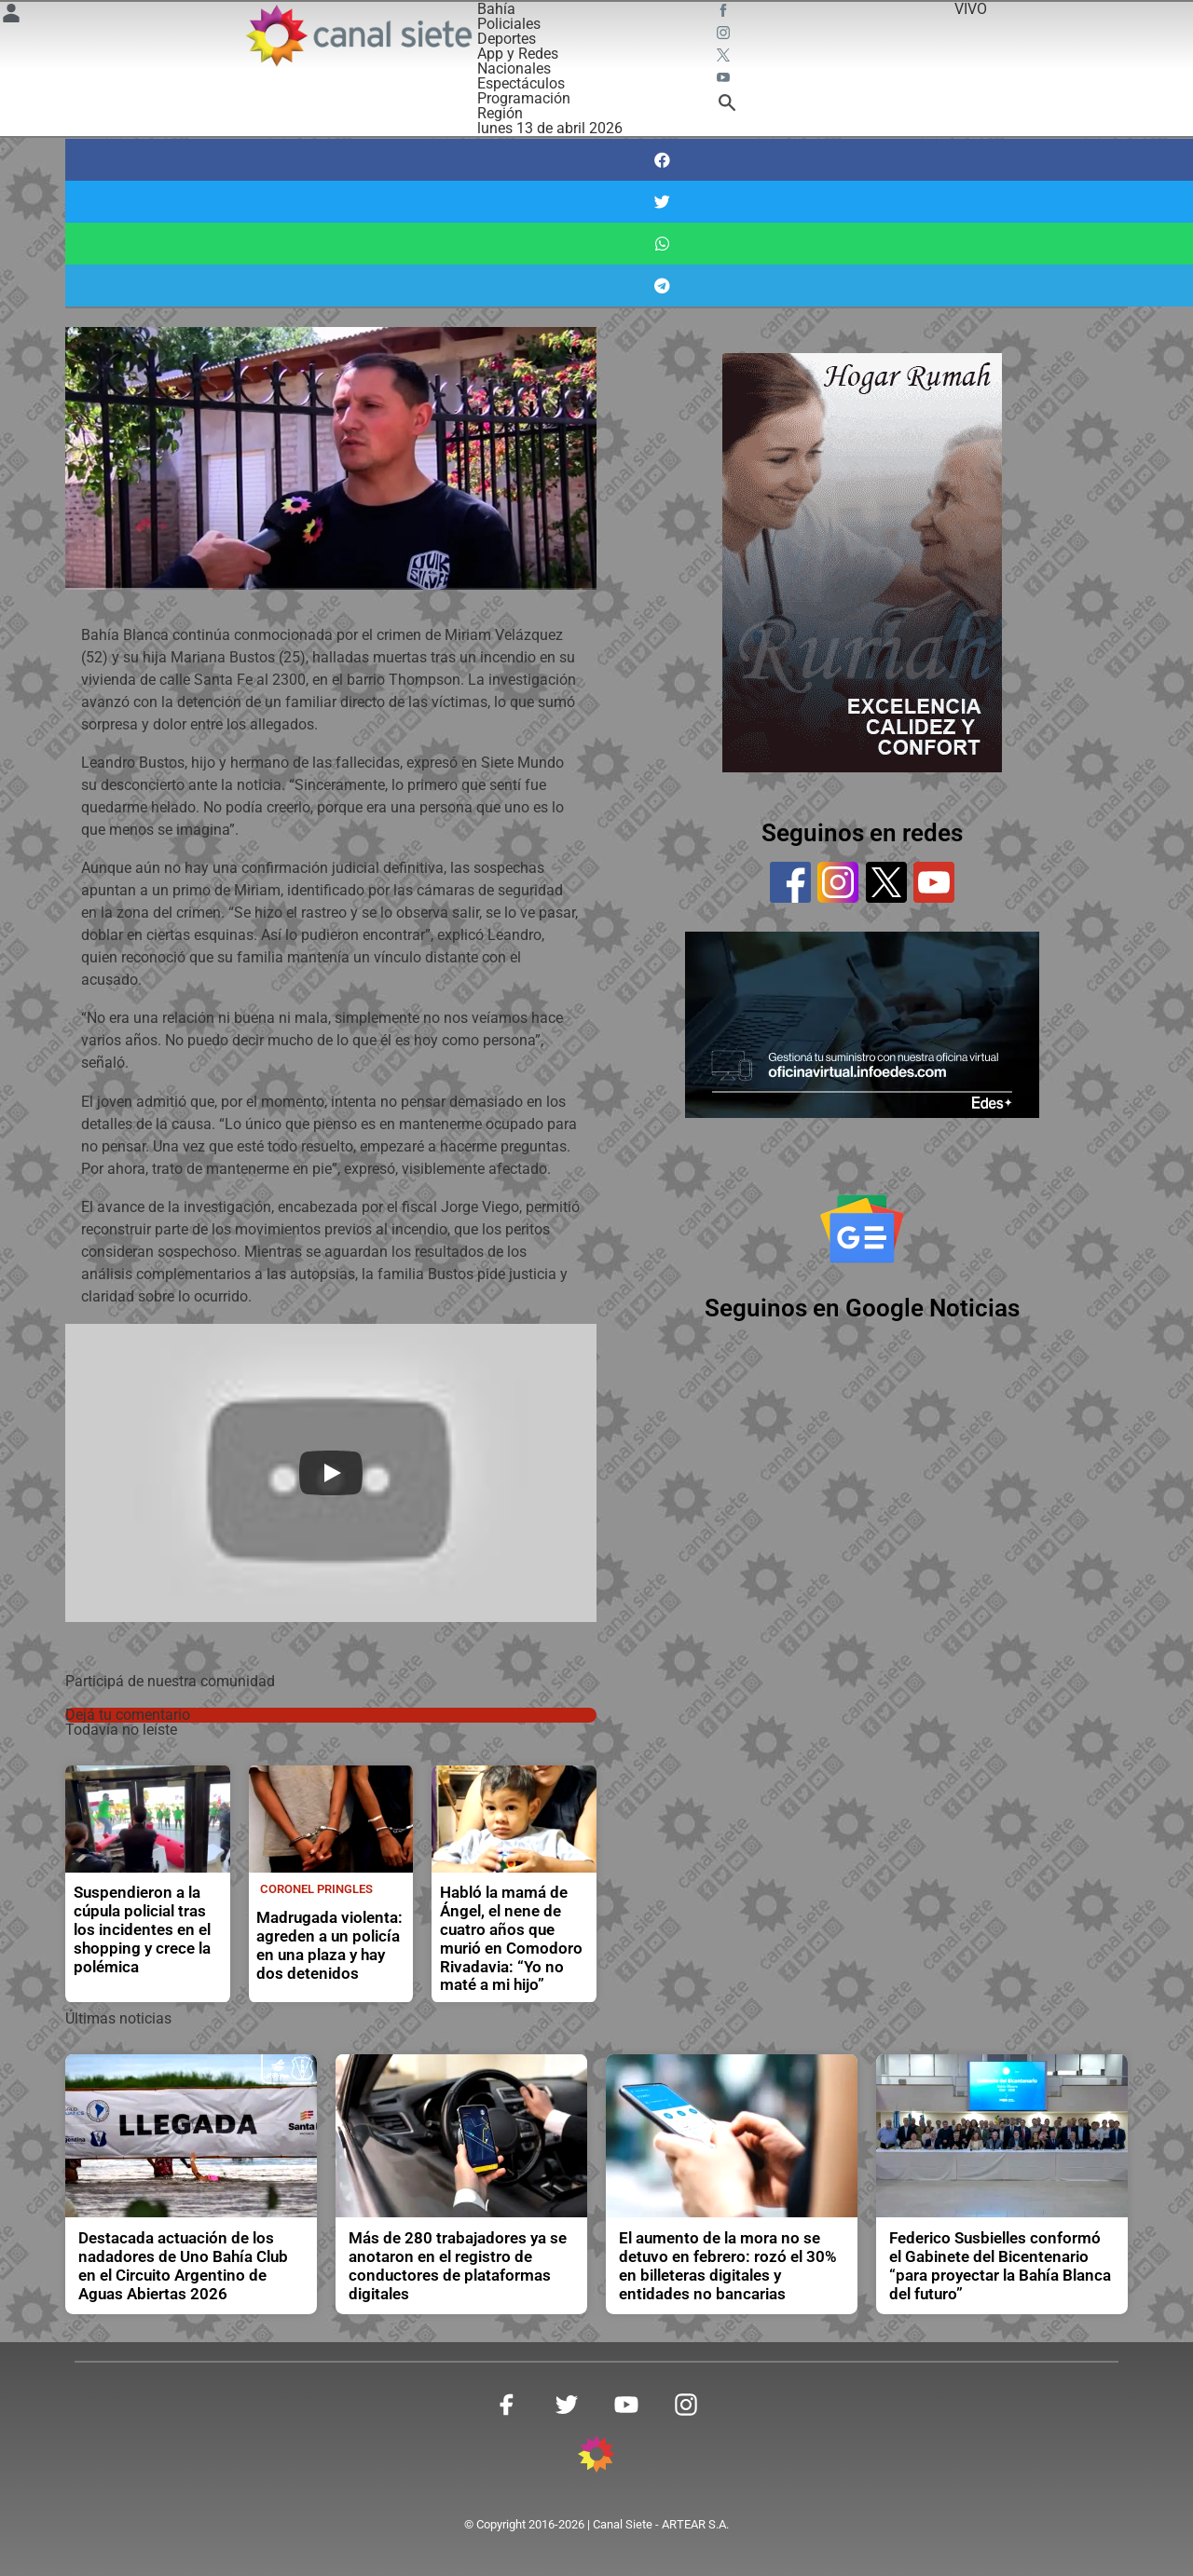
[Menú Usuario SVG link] (11, 16)
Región (500, 113)
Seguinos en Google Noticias (862, 1308)
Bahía (496, 9)
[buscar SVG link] (727, 105)
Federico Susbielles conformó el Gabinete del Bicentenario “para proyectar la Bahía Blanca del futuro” (1000, 2266)
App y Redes (517, 53)
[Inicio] (358, 35)
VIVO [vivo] (970, 9)
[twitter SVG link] (725, 58)
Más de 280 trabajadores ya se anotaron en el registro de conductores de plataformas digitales (458, 2266)
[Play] (331, 1473)
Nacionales (514, 68)
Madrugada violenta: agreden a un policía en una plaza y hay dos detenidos (329, 1946)
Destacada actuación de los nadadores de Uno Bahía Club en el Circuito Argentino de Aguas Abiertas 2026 (183, 2266)
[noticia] (147, 1819)
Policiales (509, 24)
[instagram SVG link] (725, 35)
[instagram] (838, 882)
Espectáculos (521, 83)
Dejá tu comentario (127, 1715)
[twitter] (886, 882)
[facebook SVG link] (725, 13)
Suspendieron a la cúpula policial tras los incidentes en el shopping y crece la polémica (142, 1930)
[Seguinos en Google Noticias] (862, 1229)
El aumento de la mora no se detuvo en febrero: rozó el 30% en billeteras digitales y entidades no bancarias (728, 2266)
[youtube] (934, 882)
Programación (523, 98)
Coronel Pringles (316, 1889)
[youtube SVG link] (725, 80)
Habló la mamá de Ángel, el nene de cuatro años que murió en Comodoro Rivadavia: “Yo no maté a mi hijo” (511, 1939)
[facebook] (790, 882)
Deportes (506, 39)
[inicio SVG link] (596, 2457)
